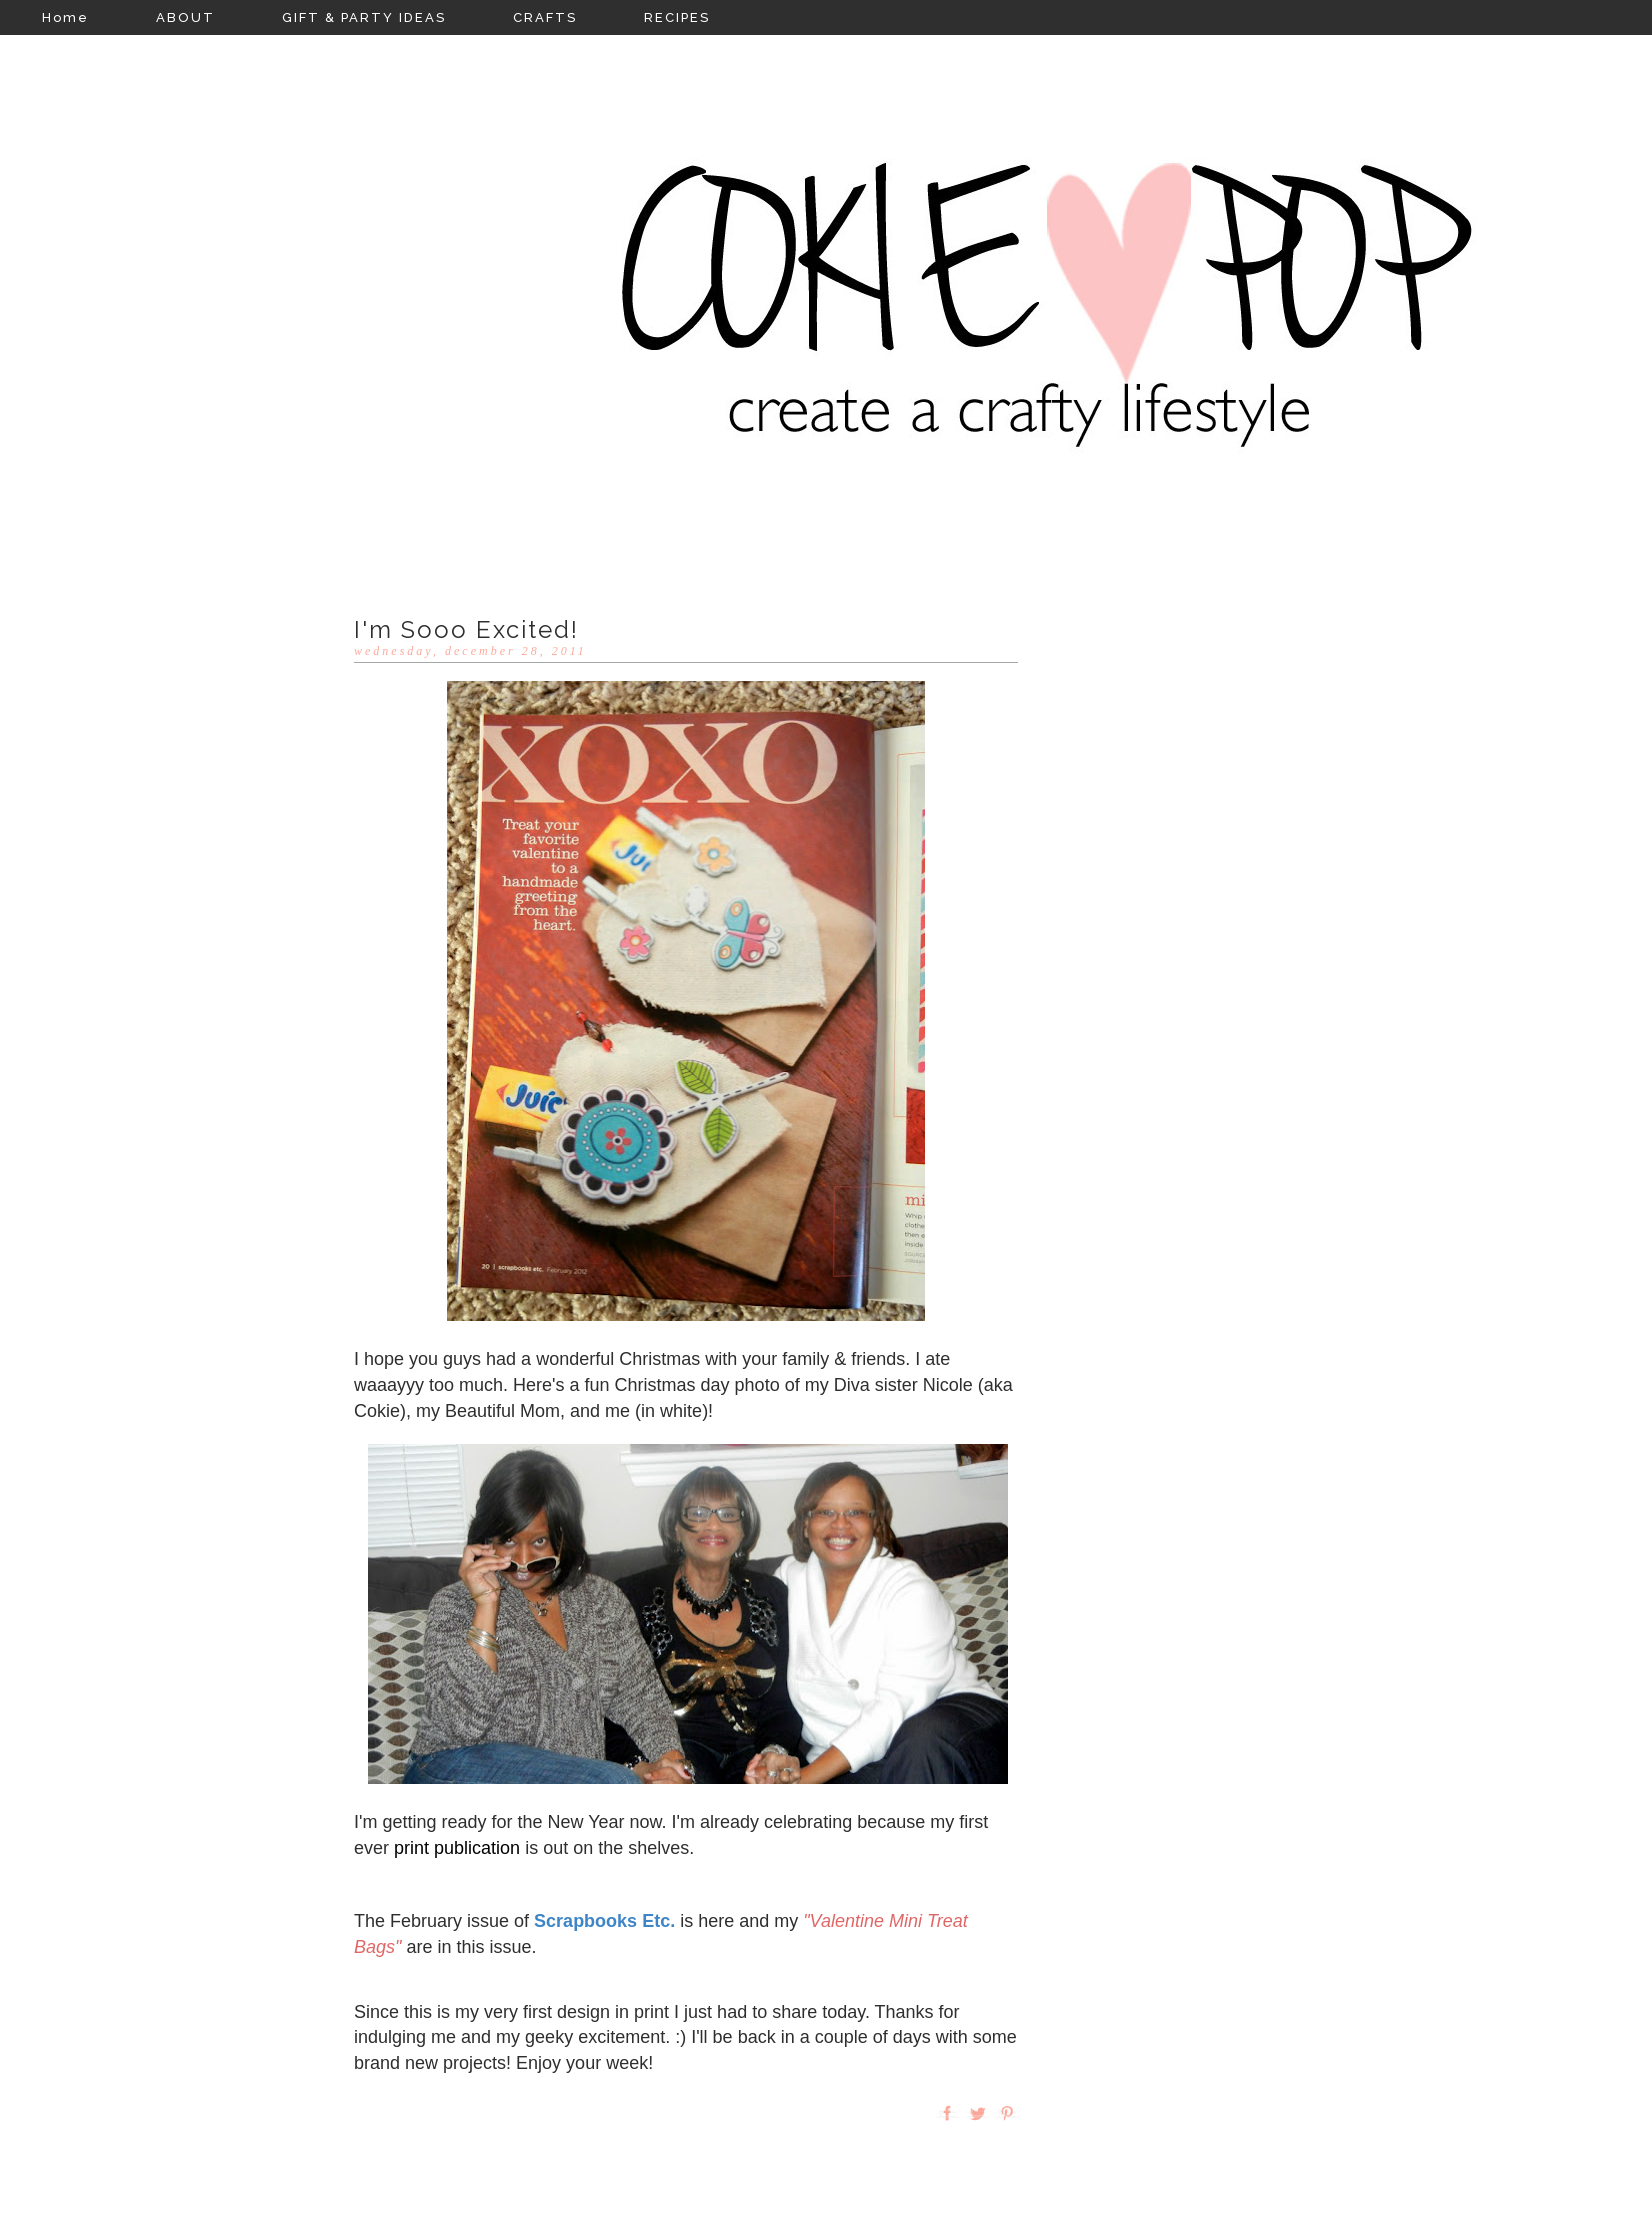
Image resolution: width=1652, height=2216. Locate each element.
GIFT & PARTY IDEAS (364, 17)
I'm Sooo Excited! (466, 629)
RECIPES (677, 17)
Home (65, 17)
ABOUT (185, 17)
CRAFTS (545, 17)
